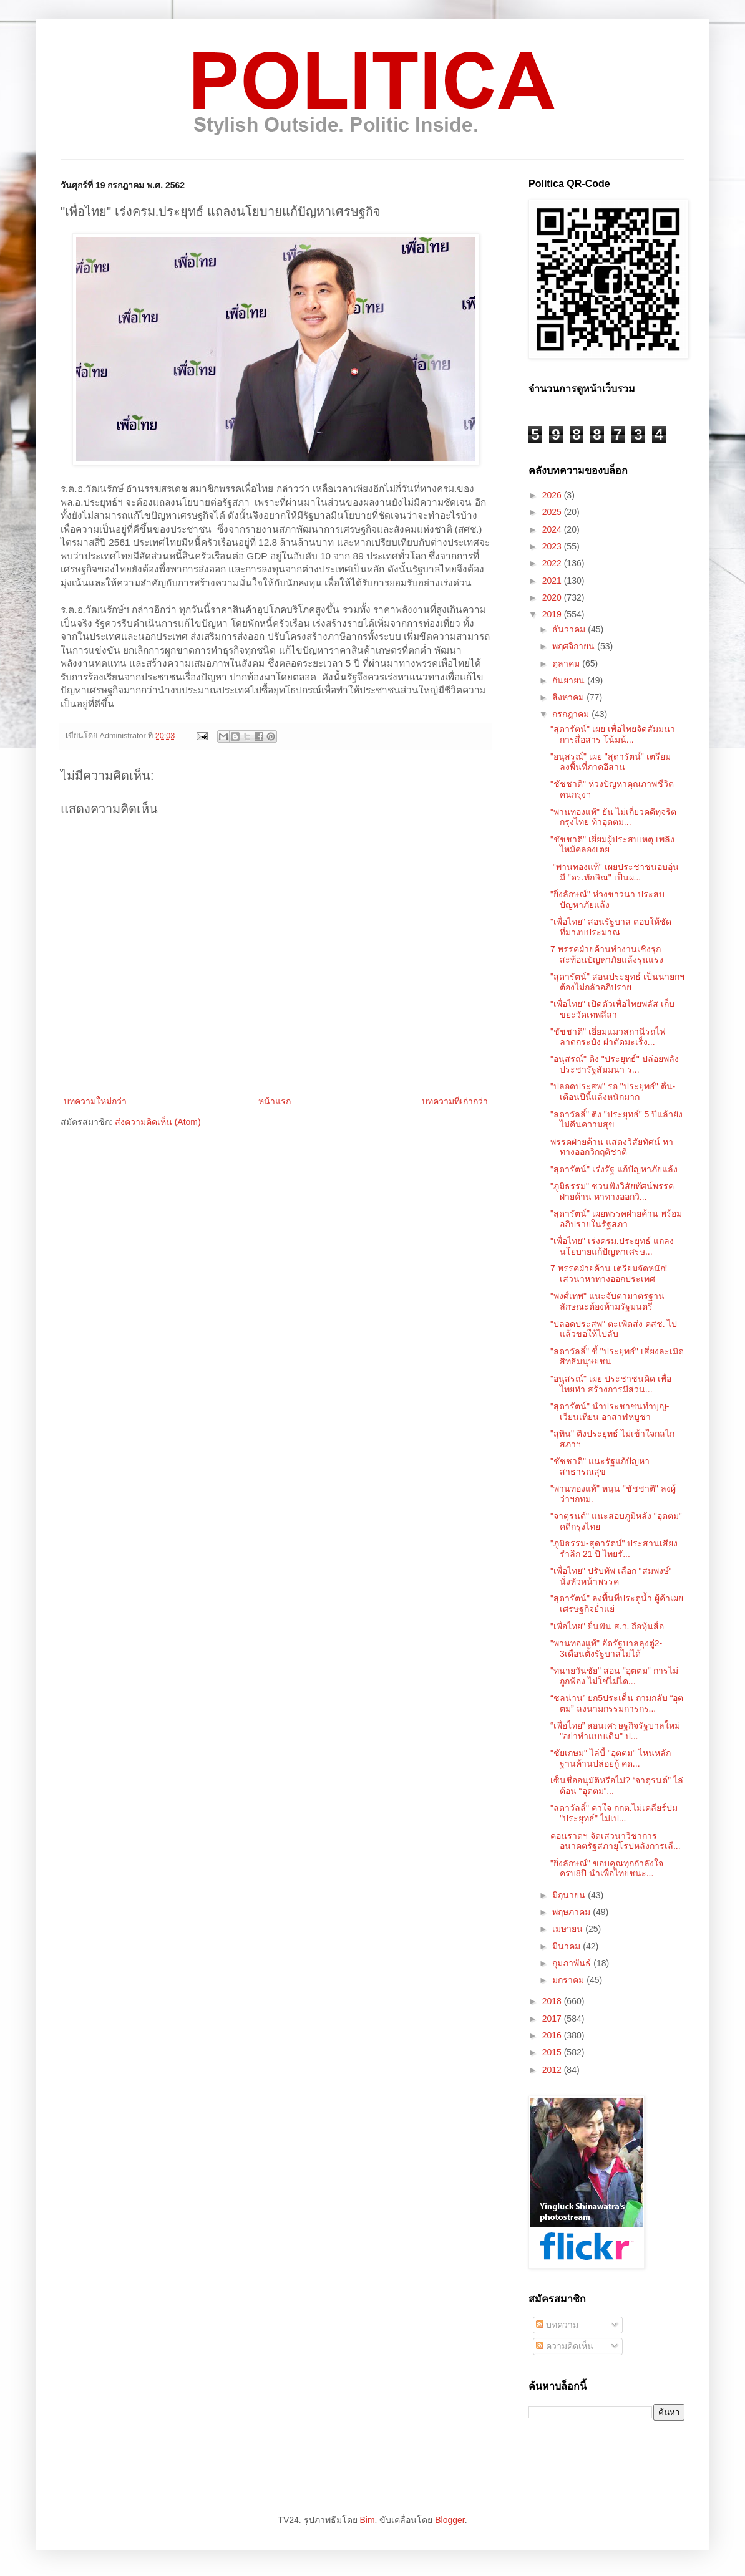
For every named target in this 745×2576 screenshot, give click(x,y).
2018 (553, 2001)
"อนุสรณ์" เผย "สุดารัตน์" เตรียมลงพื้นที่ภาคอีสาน (610, 761)
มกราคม (569, 1980)
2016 (553, 2035)
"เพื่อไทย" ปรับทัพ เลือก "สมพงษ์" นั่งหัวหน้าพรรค (611, 1576)
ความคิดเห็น (564, 2346)
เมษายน (568, 1929)
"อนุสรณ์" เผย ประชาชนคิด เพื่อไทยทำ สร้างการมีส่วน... (610, 1384)
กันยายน (569, 680)
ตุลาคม (567, 663)
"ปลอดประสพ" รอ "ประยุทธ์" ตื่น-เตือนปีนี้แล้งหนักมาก (612, 1091)
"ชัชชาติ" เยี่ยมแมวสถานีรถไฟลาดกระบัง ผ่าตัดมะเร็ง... (608, 1036)
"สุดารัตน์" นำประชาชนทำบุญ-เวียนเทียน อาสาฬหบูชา (610, 1411)
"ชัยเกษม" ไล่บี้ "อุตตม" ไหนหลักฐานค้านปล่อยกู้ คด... (610, 1758)
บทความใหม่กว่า (95, 1101)
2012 (553, 2070)
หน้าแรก (274, 1101)
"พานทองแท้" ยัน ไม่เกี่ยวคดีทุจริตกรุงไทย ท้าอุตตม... (613, 817)
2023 (553, 546)
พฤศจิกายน (574, 646)
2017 (553, 2019)
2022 (553, 563)
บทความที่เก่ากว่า (455, 1101)
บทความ (557, 2325)
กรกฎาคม (572, 714)
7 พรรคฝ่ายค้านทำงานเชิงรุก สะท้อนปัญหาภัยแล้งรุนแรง (606, 954)
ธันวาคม (570, 629)
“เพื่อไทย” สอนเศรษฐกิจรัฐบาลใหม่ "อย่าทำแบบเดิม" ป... (615, 1730)
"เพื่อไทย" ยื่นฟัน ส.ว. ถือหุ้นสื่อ (607, 1626)
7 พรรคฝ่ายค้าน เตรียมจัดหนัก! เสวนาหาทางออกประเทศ (608, 1273)
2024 (553, 529)
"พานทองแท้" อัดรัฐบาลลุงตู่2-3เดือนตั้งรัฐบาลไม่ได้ (606, 1648)
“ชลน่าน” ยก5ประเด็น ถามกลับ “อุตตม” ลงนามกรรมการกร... (616, 1703)
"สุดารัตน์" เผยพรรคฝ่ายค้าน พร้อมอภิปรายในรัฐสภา (616, 1218)
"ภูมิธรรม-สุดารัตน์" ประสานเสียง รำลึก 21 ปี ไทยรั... (614, 1548)
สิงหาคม (569, 697)
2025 (553, 512)
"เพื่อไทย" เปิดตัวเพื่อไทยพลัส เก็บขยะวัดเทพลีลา (612, 1009)
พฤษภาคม (572, 1912)
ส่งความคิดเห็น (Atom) (158, 1122)
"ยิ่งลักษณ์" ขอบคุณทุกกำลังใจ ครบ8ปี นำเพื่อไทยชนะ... (606, 1868)
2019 (553, 614)
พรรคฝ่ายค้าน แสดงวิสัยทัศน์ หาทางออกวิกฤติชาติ (611, 1147)
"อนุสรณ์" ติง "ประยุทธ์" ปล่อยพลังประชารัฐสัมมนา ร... (614, 1064)
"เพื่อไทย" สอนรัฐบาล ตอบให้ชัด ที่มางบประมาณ (610, 927)
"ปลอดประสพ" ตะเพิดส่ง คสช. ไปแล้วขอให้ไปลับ (614, 1329)
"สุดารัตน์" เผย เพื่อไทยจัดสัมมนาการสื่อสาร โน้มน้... (612, 734)
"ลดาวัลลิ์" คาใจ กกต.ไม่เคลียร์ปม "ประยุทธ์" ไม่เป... (614, 1813)
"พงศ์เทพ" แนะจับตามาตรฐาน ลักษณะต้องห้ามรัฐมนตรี (607, 1301)
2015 (553, 2052)
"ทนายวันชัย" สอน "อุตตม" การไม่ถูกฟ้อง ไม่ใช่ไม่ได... (614, 1676)
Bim (366, 2520)
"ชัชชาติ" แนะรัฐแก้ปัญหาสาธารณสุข (600, 1466)
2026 (553, 495)
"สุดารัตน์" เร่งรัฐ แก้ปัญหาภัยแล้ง (614, 1169)
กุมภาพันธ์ (572, 1963)
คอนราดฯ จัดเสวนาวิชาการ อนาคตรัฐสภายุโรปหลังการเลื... (615, 1841)
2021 (553, 581)
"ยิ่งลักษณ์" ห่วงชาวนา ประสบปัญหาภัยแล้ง (607, 899)
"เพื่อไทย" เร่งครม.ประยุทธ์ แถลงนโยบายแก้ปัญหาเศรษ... (612, 1246)
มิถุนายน (570, 1895)
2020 (553, 597)
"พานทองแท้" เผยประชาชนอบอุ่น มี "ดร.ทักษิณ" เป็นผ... (614, 872)
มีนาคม (567, 1946)
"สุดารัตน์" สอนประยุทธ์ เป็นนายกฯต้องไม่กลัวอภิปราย (617, 982)
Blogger (449, 2520)
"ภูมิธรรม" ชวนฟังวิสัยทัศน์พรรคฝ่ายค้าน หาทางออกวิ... (612, 1191)
